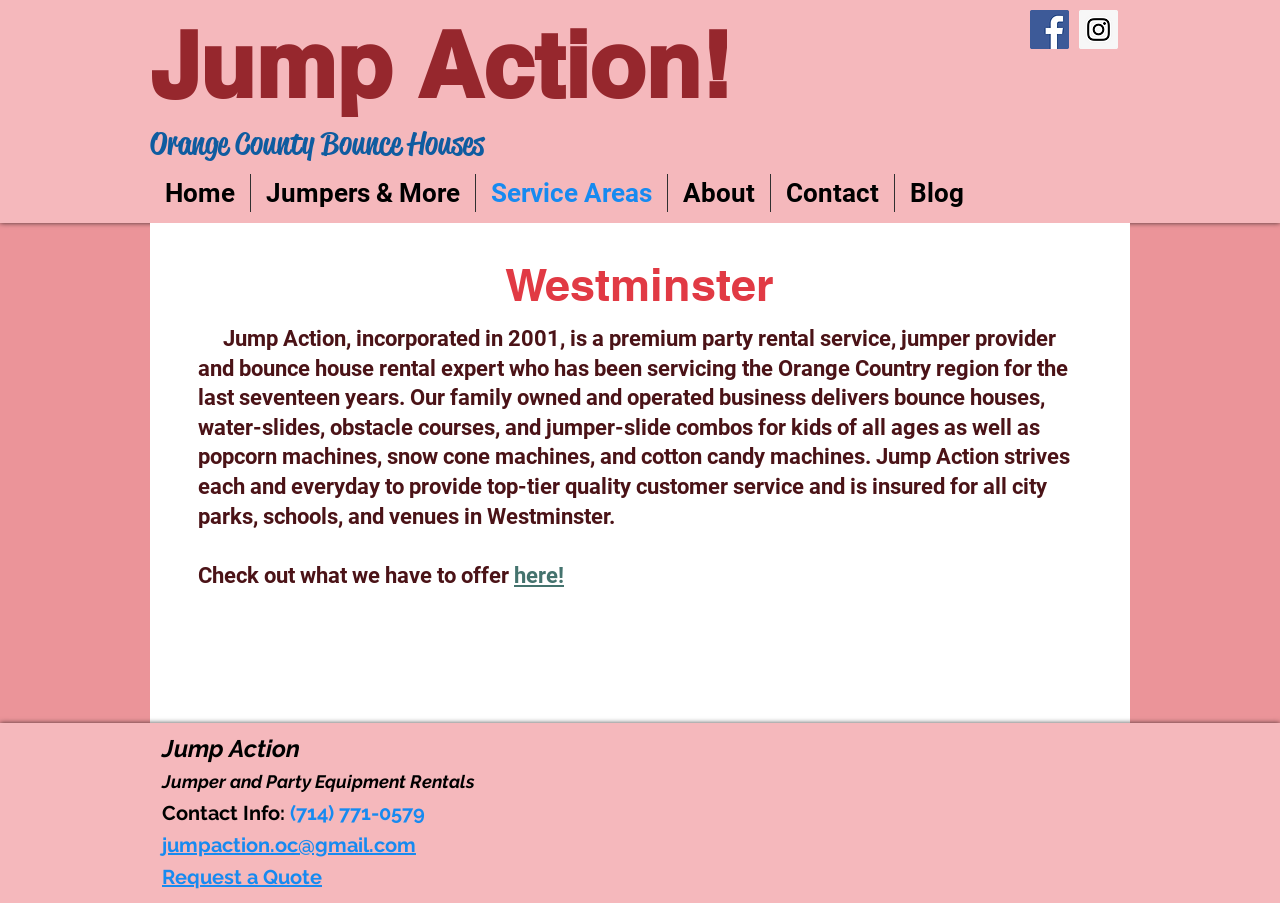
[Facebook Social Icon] (1049, 29)
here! (539, 575)
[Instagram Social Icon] (1098, 29)
